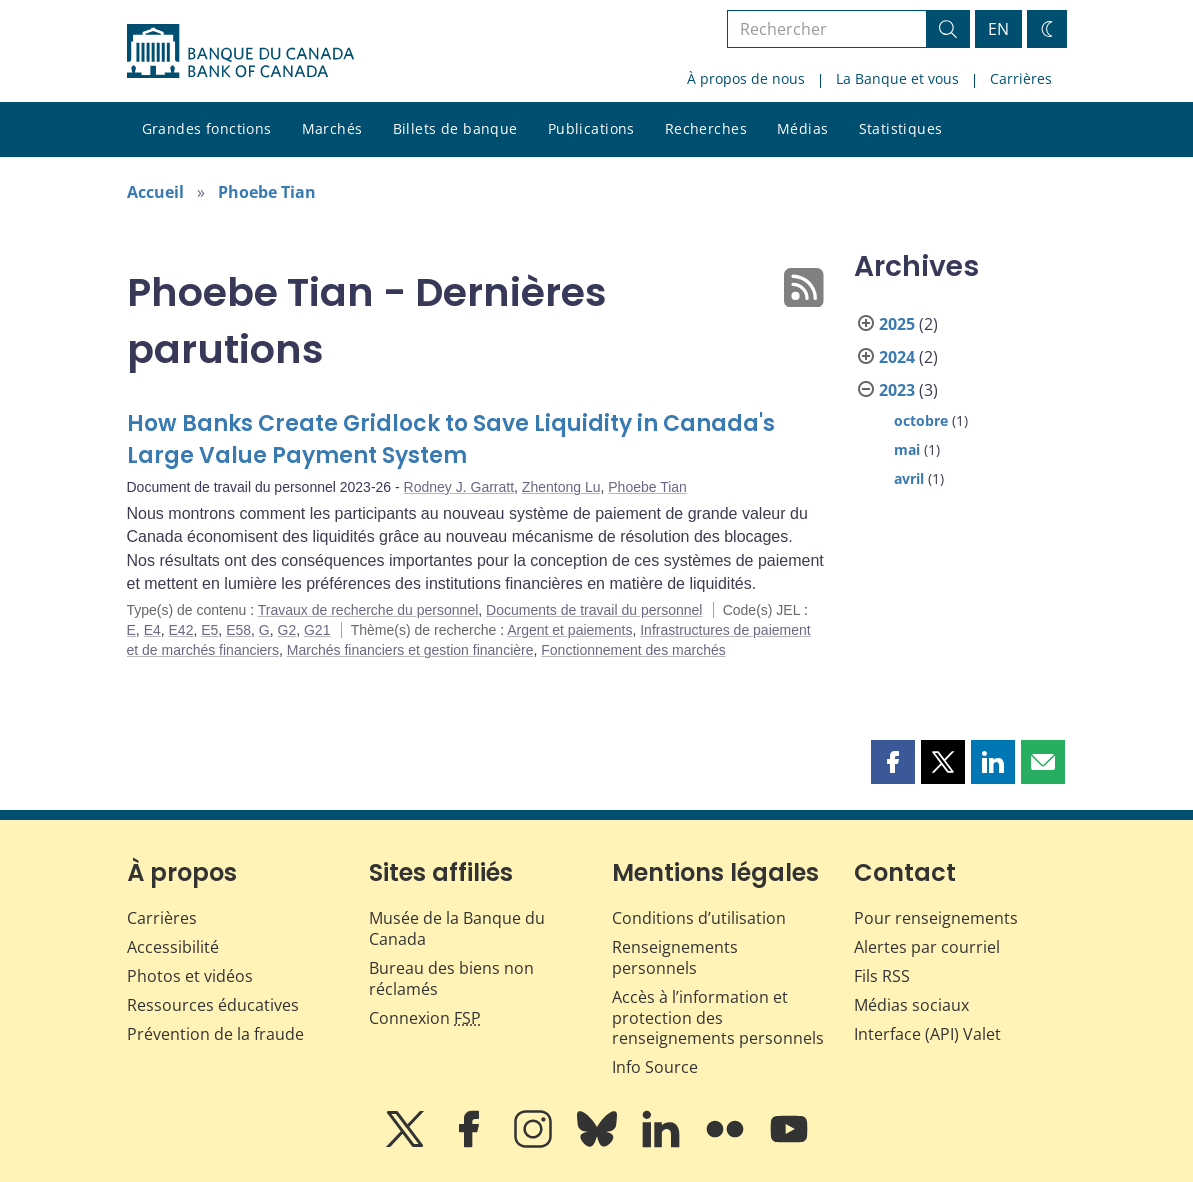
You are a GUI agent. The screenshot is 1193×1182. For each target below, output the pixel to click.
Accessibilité (173, 947)
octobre (921, 420)
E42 (181, 630)
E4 (152, 630)
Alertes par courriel (927, 947)
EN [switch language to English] (998, 29)
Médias (803, 128)
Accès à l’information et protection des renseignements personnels (718, 1018)
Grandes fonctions (207, 128)
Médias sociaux (911, 1005)
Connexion (425, 1018)
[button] (893, 762)
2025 (897, 324)
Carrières (1021, 78)
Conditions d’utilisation (699, 918)
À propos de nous (746, 78)
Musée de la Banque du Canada (457, 928)
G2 (287, 630)
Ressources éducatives (213, 1005)
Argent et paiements (569, 630)
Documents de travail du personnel (594, 610)
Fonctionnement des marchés (633, 650)
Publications (591, 128)
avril (909, 478)
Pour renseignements (936, 918)
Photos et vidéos (190, 976)
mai (907, 449)
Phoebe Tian (267, 192)
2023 (897, 390)
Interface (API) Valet (927, 1034)
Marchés (332, 128)
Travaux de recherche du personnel (368, 610)
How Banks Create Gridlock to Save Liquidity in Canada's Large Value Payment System (451, 439)
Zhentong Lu (561, 487)
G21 (317, 630)
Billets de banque (455, 128)
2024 (897, 357)
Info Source (655, 1067)
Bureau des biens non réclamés (451, 978)
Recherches (706, 128)
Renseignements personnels (675, 957)
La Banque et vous (897, 78)
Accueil (155, 192)
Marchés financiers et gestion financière (410, 650)
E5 (209, 630)
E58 (238, 630)
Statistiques (901, 128)
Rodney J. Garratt (459, 487)
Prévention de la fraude (215, 1034)
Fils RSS (882, 976)
